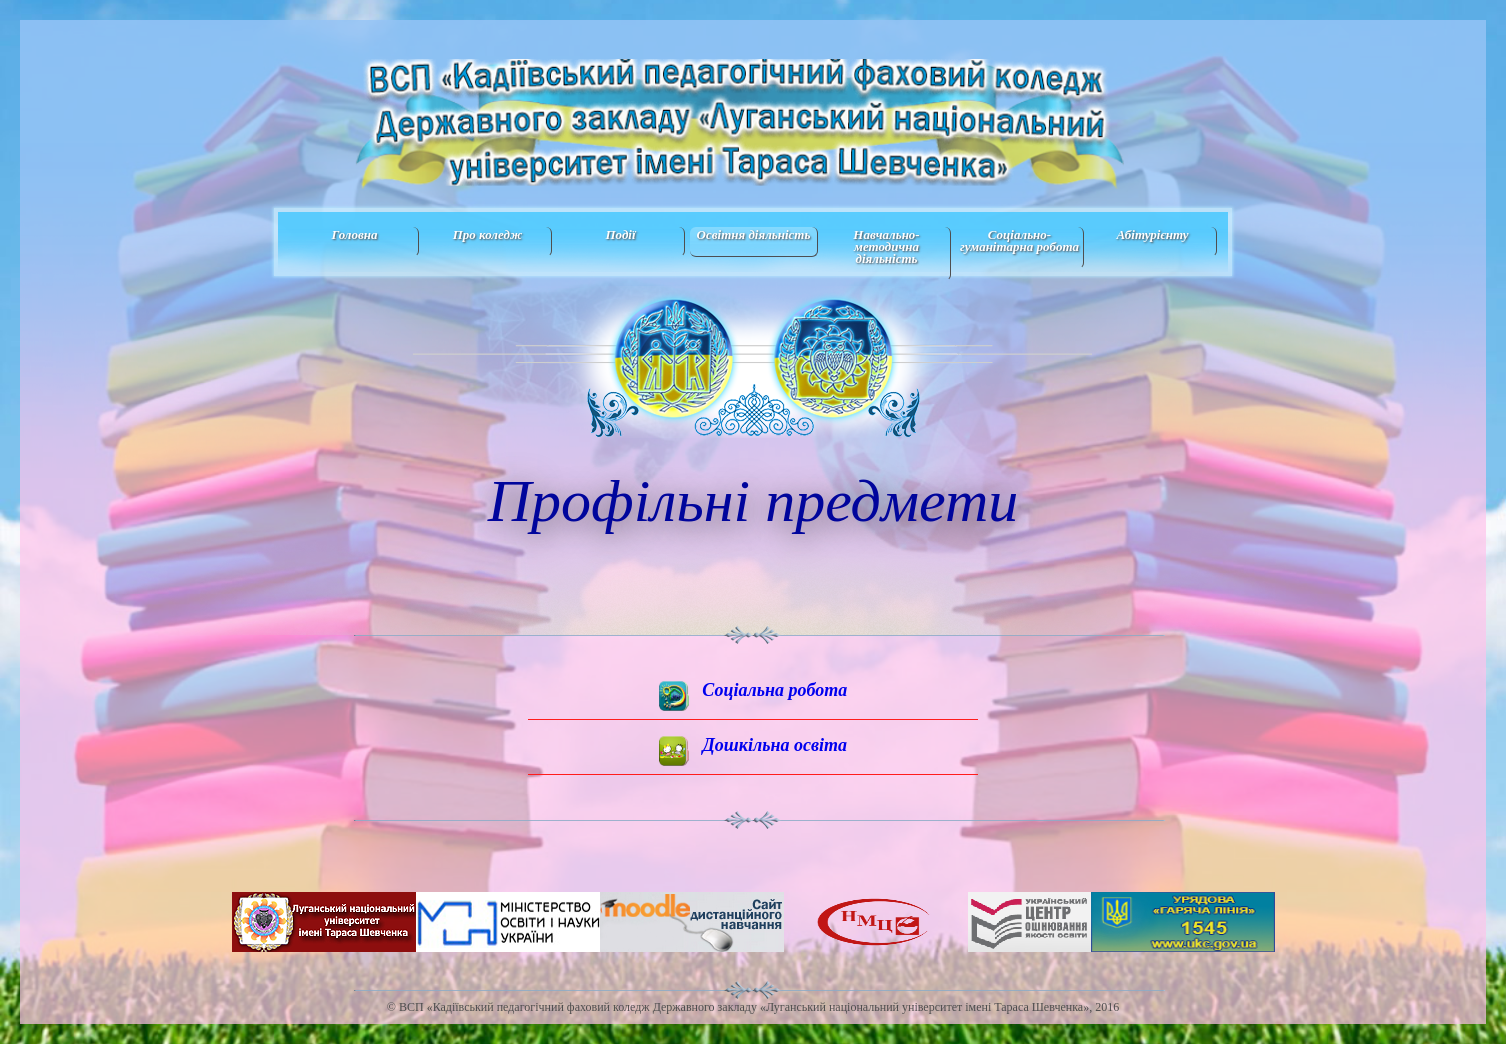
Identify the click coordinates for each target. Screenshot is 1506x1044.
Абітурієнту (1152, 234)
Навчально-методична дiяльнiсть (886, 246)
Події (620, 234)
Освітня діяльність (754, 234)
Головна (354, 234)
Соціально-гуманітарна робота (1019, 240)
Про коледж (488, 234)
